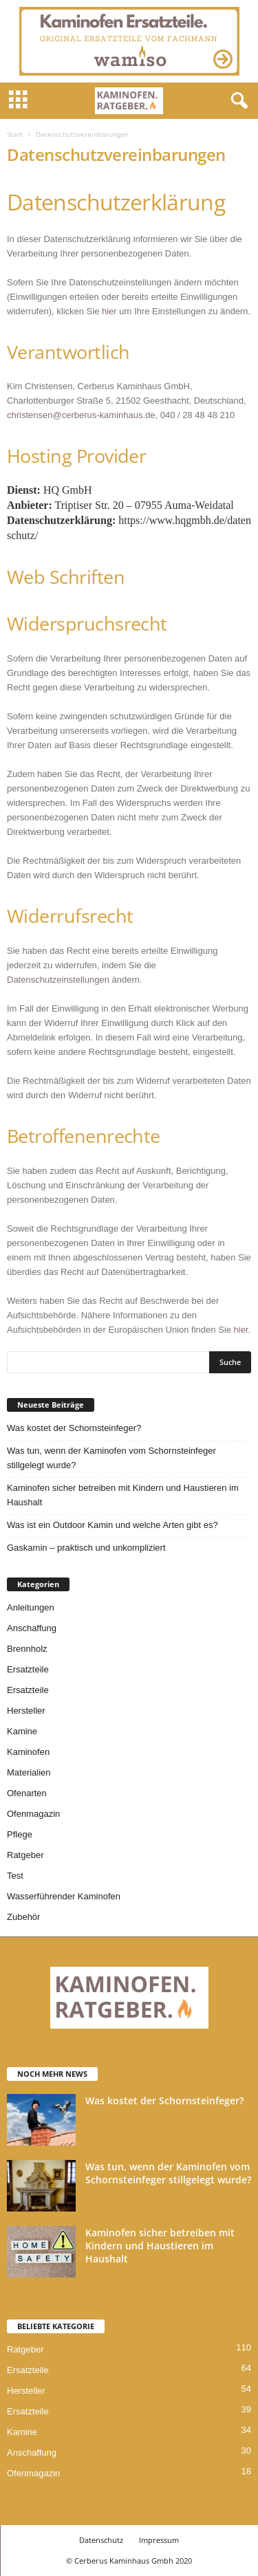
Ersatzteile (28, 1669)
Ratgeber (25, 1855)
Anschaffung (31, 1628)
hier (109, 311)
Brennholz (27, 1649)
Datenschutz (101, 2540)
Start (15, 134)
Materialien (29, 1772)
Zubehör (23, 1917)
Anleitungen (30, 1607)
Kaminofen (28, 1752)
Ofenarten (27, 1793)
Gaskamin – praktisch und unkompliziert (86, 1547)
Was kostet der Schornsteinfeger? (74, 1428)
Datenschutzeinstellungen (58, 979)
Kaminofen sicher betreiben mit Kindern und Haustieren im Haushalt (123, 1495)
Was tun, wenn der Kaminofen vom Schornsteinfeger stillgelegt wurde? (111, 1457)
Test (15, 1875)
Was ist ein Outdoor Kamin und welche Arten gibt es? (112, 1525)
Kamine (22, 1731)
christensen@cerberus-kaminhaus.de (81, 415)
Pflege (19, 1834)
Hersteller (26, 1710)
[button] (237, 101)
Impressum (159, 2540)
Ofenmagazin (33, 1814)
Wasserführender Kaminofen (63, 1896)
